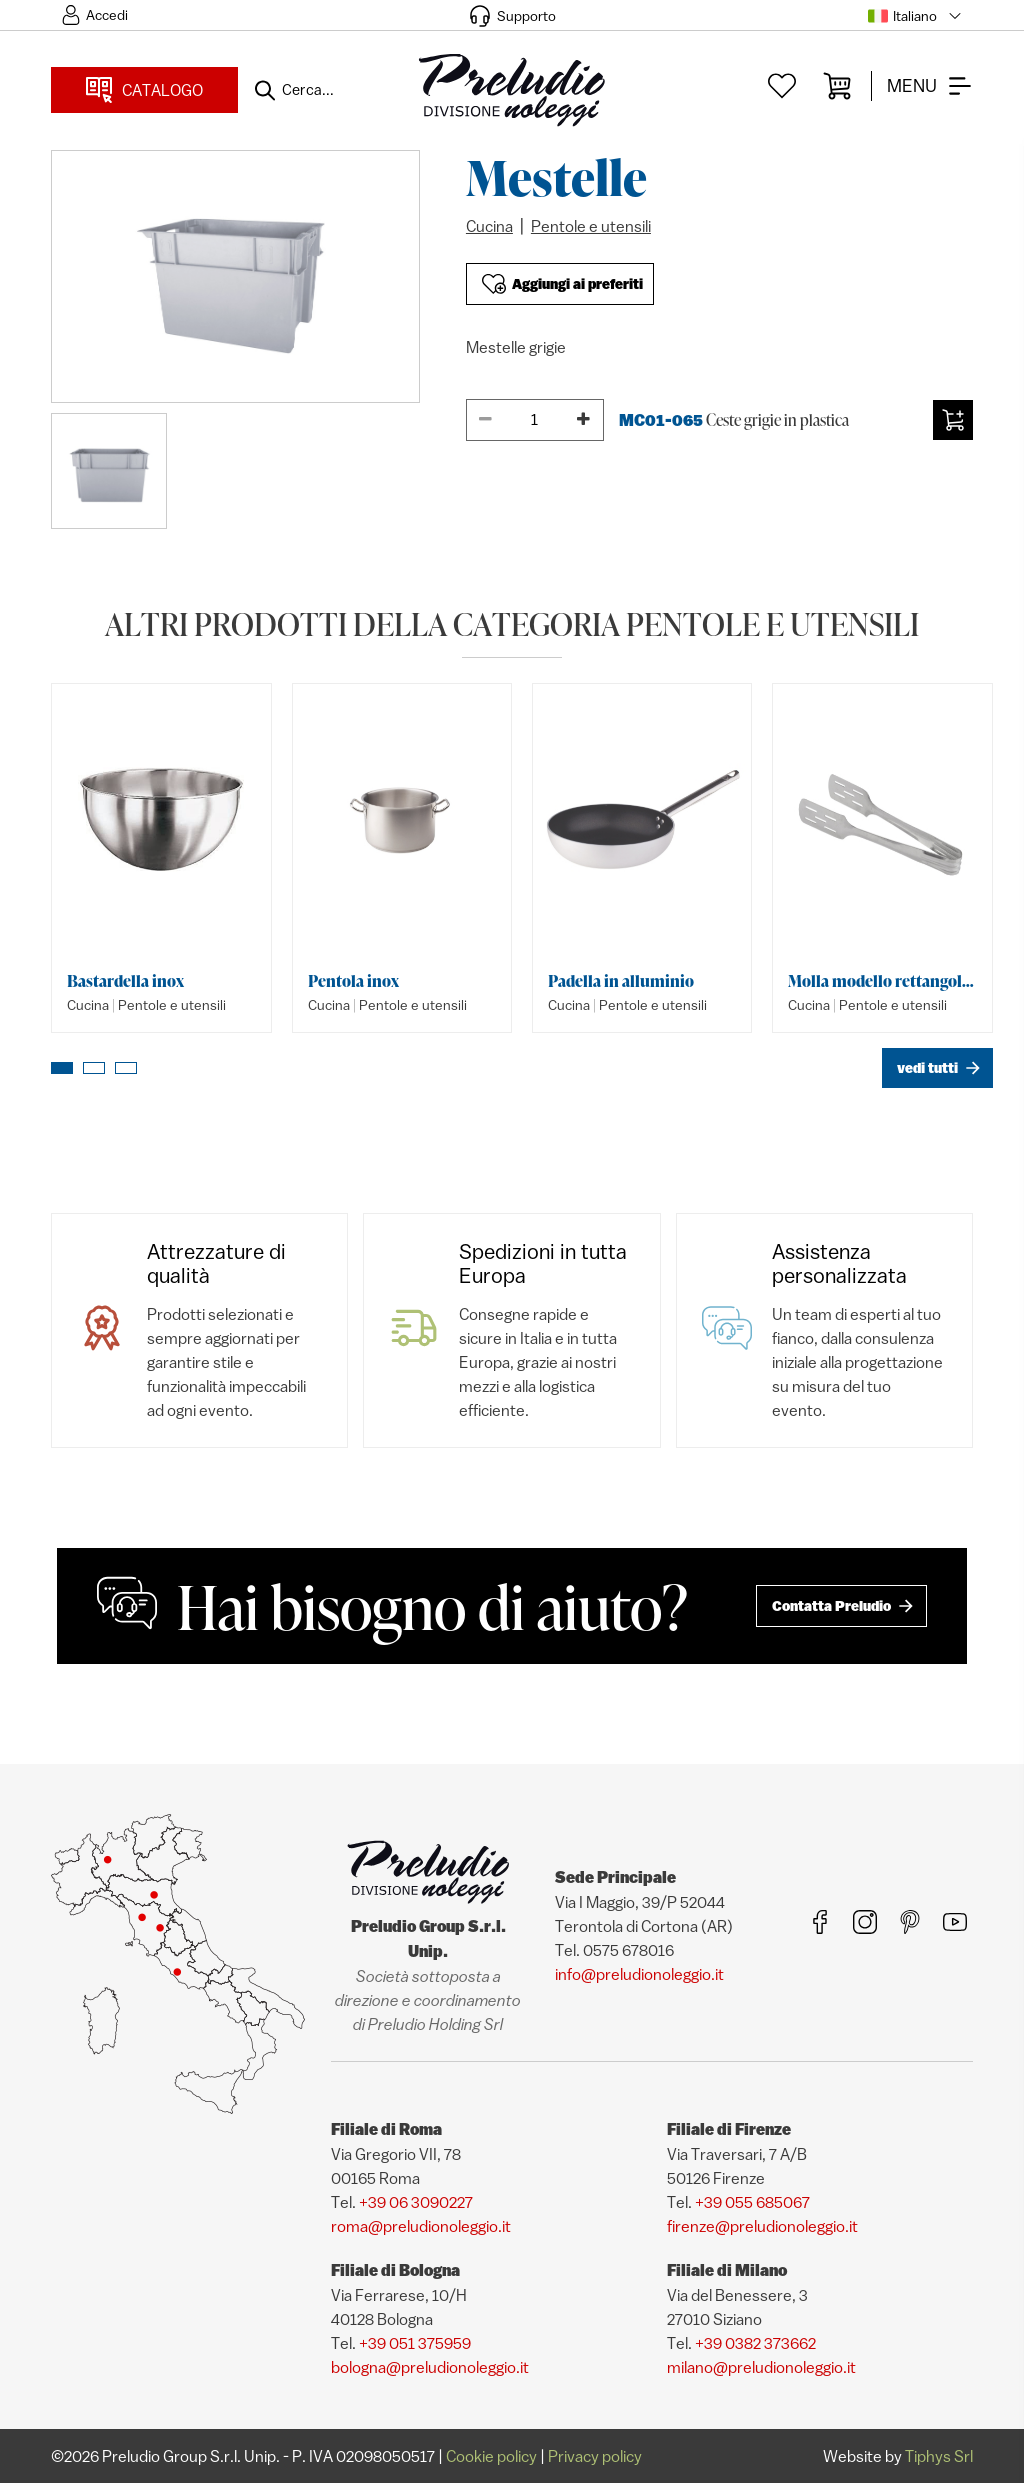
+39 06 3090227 (416, 2202)
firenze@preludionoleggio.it (762, 2226)
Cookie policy (491, 2456)
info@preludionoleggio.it (639, 1974)
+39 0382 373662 (755, 2343)
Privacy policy (595, 2456)
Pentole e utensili (591, 226)
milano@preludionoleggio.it (761, 2367)
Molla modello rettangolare (882, 981)
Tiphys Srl (939, 2456)
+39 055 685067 (752, 2202)
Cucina (489, 226)
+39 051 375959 (415, 2343)
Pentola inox (353, 981)
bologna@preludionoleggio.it (430, 2367)
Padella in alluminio (621, 981)
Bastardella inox (125, 981)
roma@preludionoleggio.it (421, 2226)
